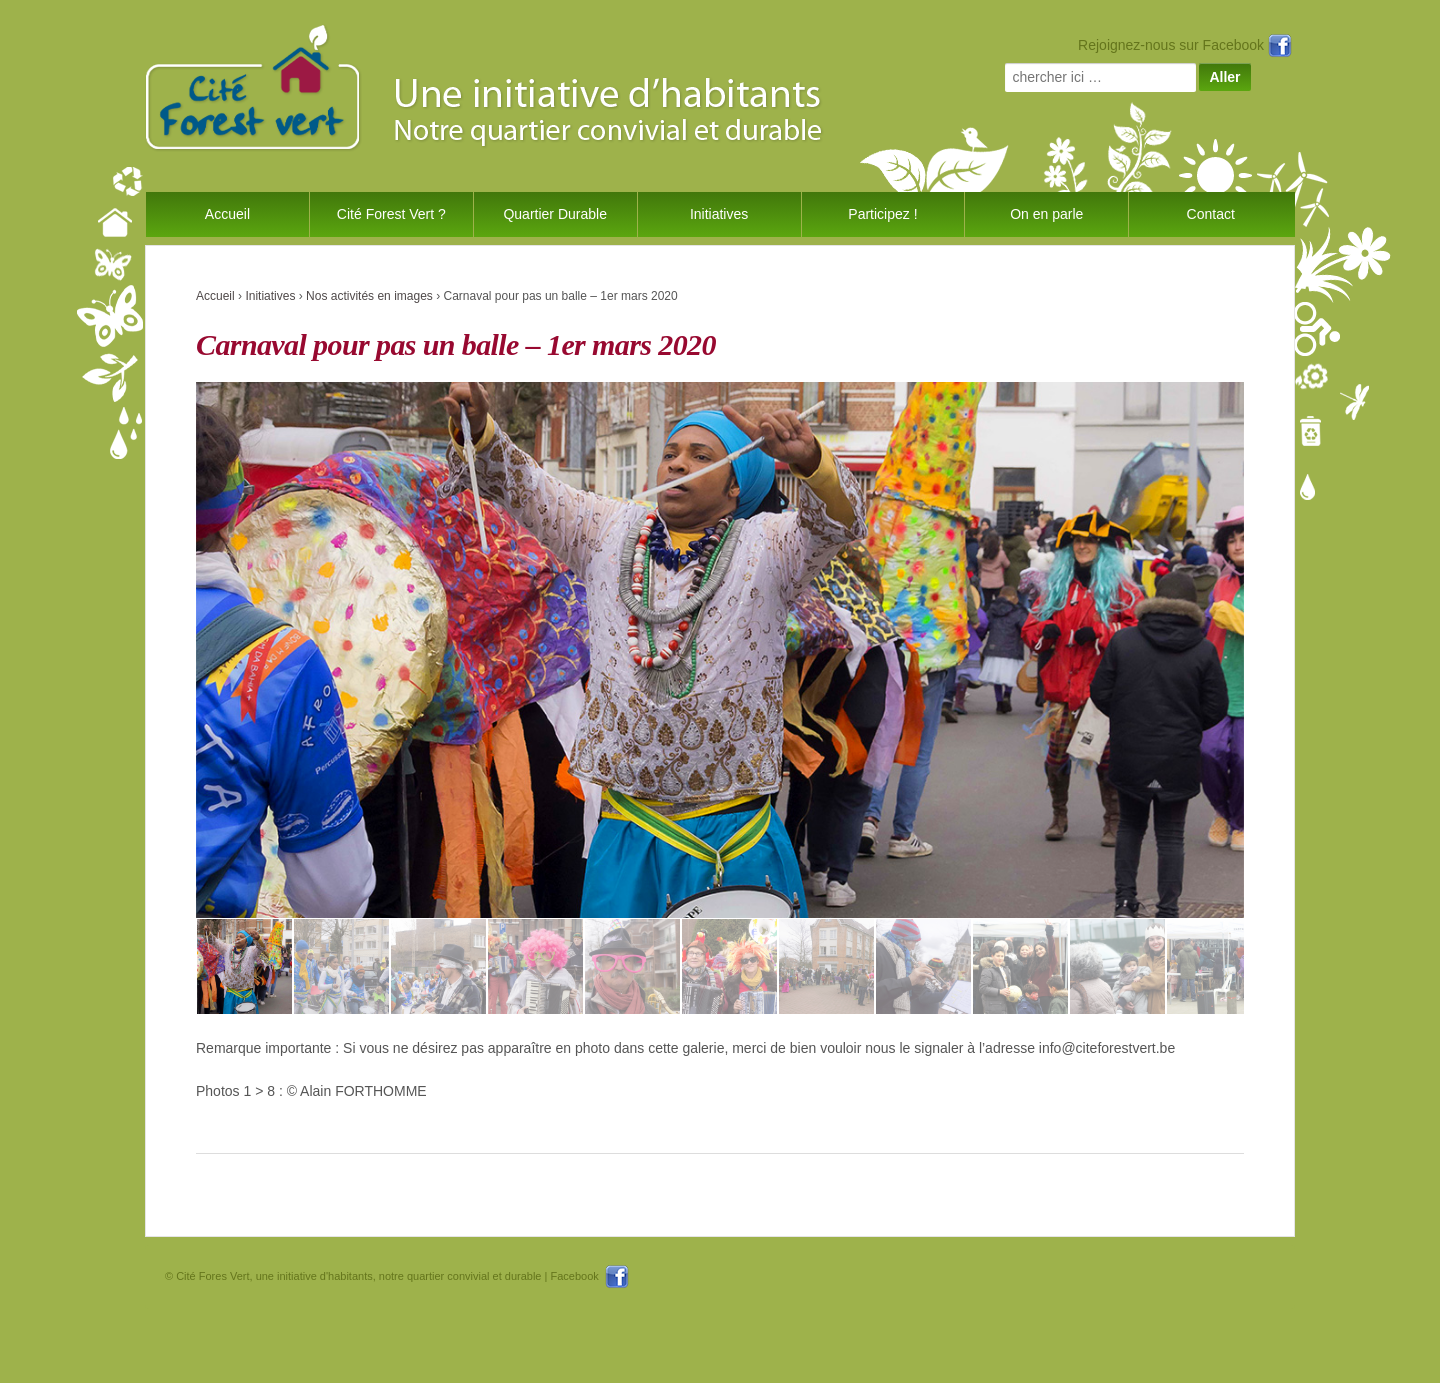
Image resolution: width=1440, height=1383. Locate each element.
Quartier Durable (555, 214)
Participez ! (882, 214)
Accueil (227, 214)
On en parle (1046, 214)
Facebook (589, 1276)
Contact (1211, 214)
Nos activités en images (369, 296)
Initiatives (719, 214)
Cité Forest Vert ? (391, 214)
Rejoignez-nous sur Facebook (1185, 45)
